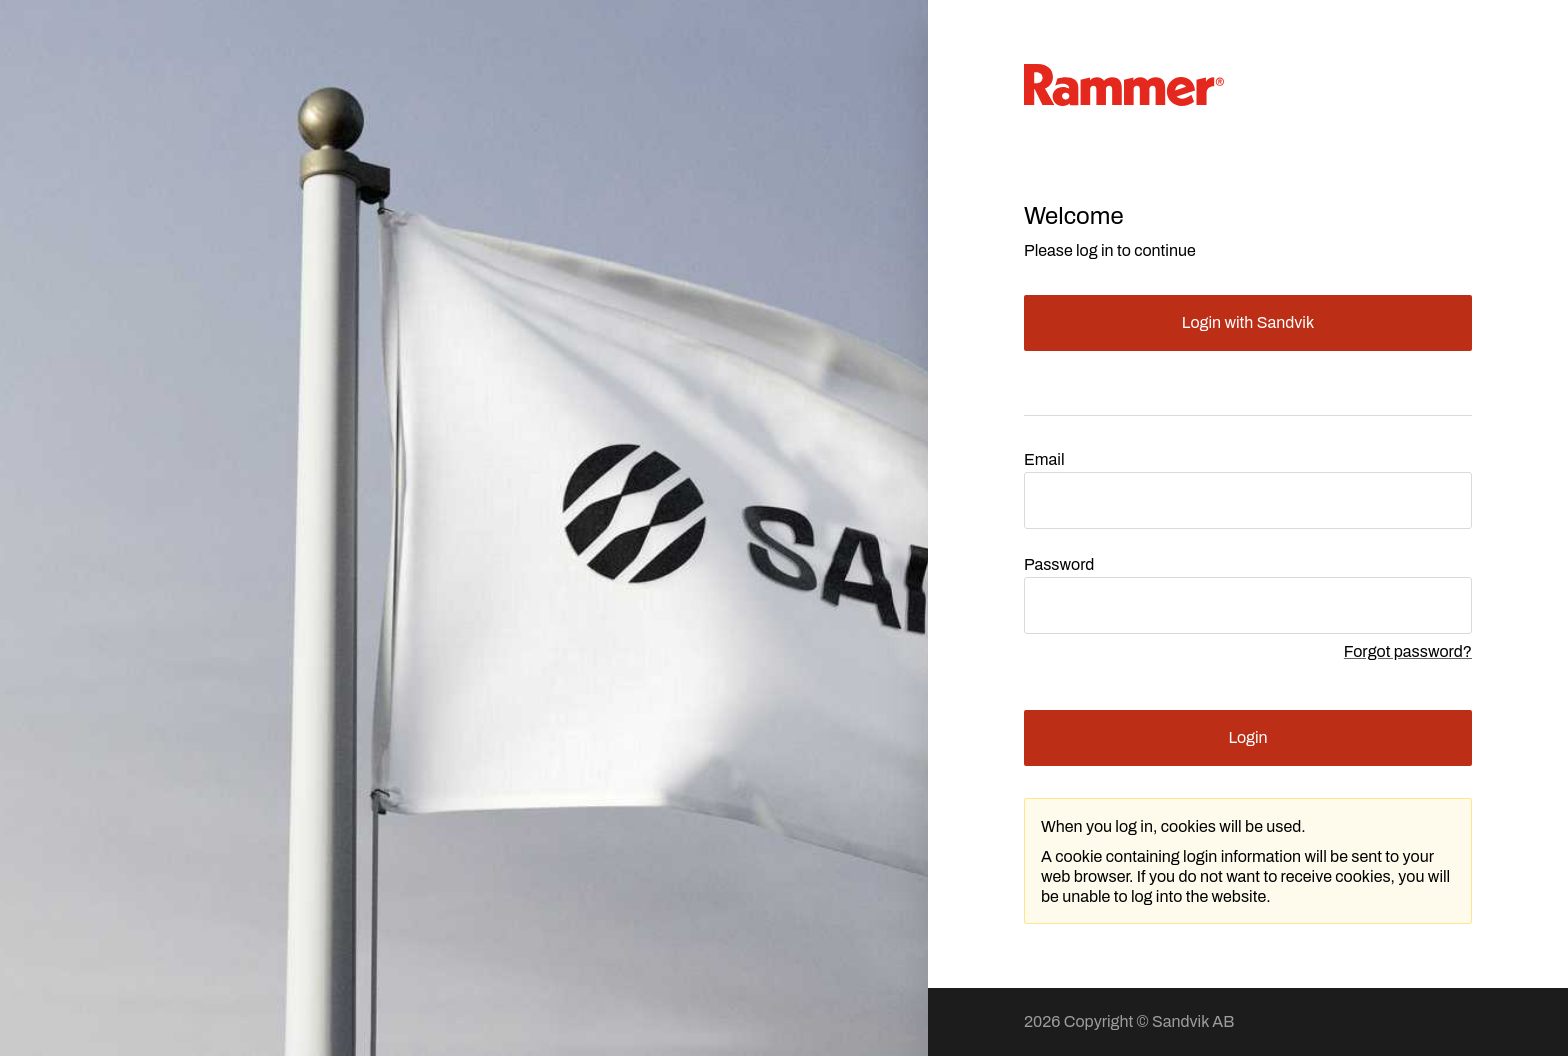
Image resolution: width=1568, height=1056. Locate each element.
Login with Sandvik (1248, 322)
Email (1044, 459)
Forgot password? (1408, 651)
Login (1247, 737)
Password (1059, 564)
